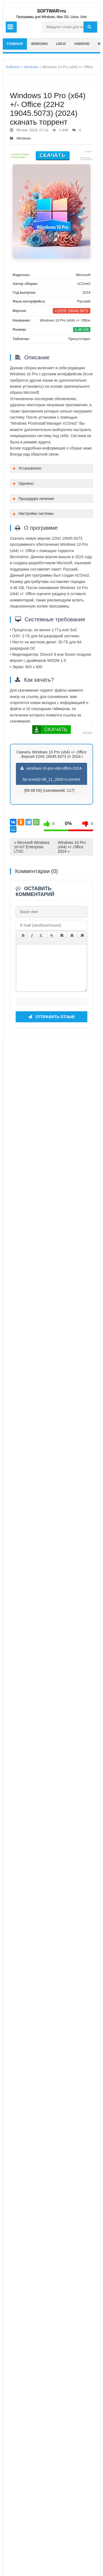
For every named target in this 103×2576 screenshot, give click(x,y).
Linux (61, 44)
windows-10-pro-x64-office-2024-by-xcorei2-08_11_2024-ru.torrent (51, 774)
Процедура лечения (36, 498)
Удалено (26, 483)
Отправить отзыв (51, 2398)
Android (82, 44)
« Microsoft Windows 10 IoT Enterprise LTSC (31, 847)
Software (13, 67)
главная (15, 44)
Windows (39, 44)
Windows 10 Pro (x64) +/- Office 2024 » (72, 847)
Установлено (29, 468)
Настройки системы (36, 513)
